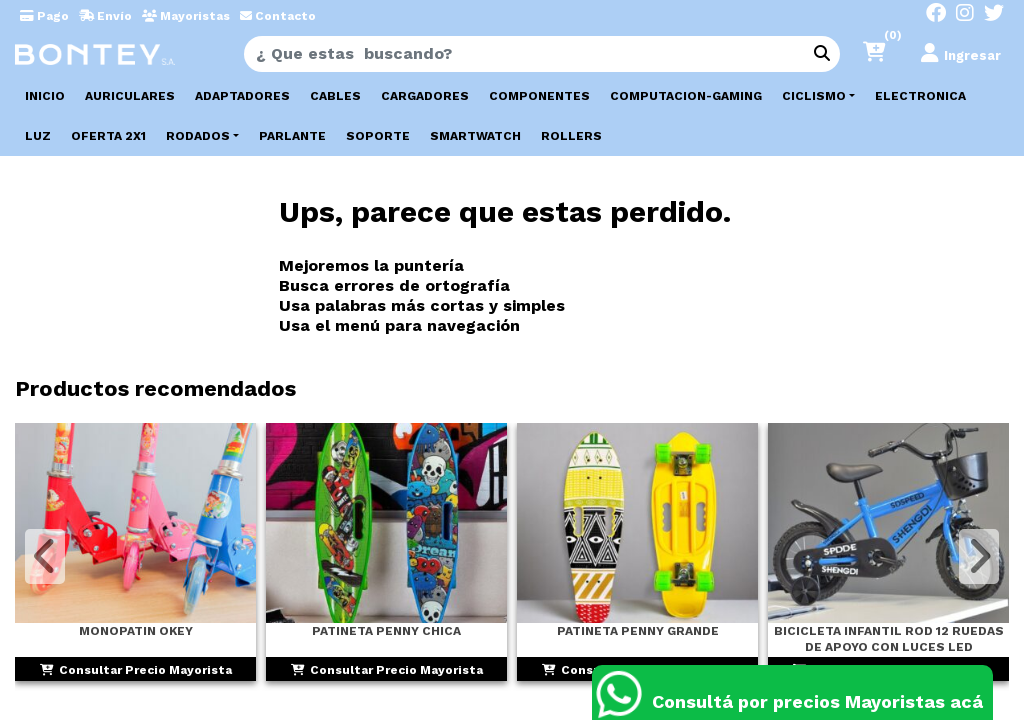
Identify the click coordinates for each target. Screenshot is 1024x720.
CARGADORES (425, 96)
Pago (44, 16)
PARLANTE (292, 136)
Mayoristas (186, 16)
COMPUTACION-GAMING (686, 96)
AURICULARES (130, 96)
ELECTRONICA (920, 96)
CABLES (335, 96)
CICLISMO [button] (814, 96)
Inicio (45, 96)
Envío (105, 16)
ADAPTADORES (242, 96)
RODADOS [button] (198, 136)
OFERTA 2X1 (108, 136)
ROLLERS (571, 136)
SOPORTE (378, 136)
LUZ (38, 136)
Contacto (278, 16)
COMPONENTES (539, 96)
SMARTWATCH (475, 136)
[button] (883, 54)
